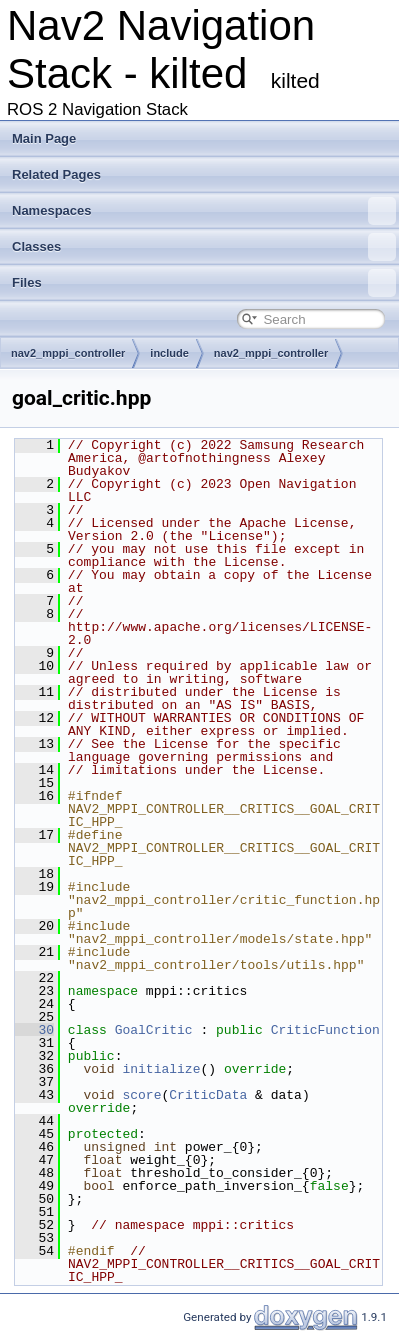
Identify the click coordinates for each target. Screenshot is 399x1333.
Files (204, 283)
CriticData (208, 1095)
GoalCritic (154, 1030)
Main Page (44, 138)
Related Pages (56, 174)
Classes (204, 247)
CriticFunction (325, 1030)
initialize (161, 1069)
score (141, 1095)
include (169, 353)
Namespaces (204, 211)
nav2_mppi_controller (68, 353)
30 (34, 1030)
